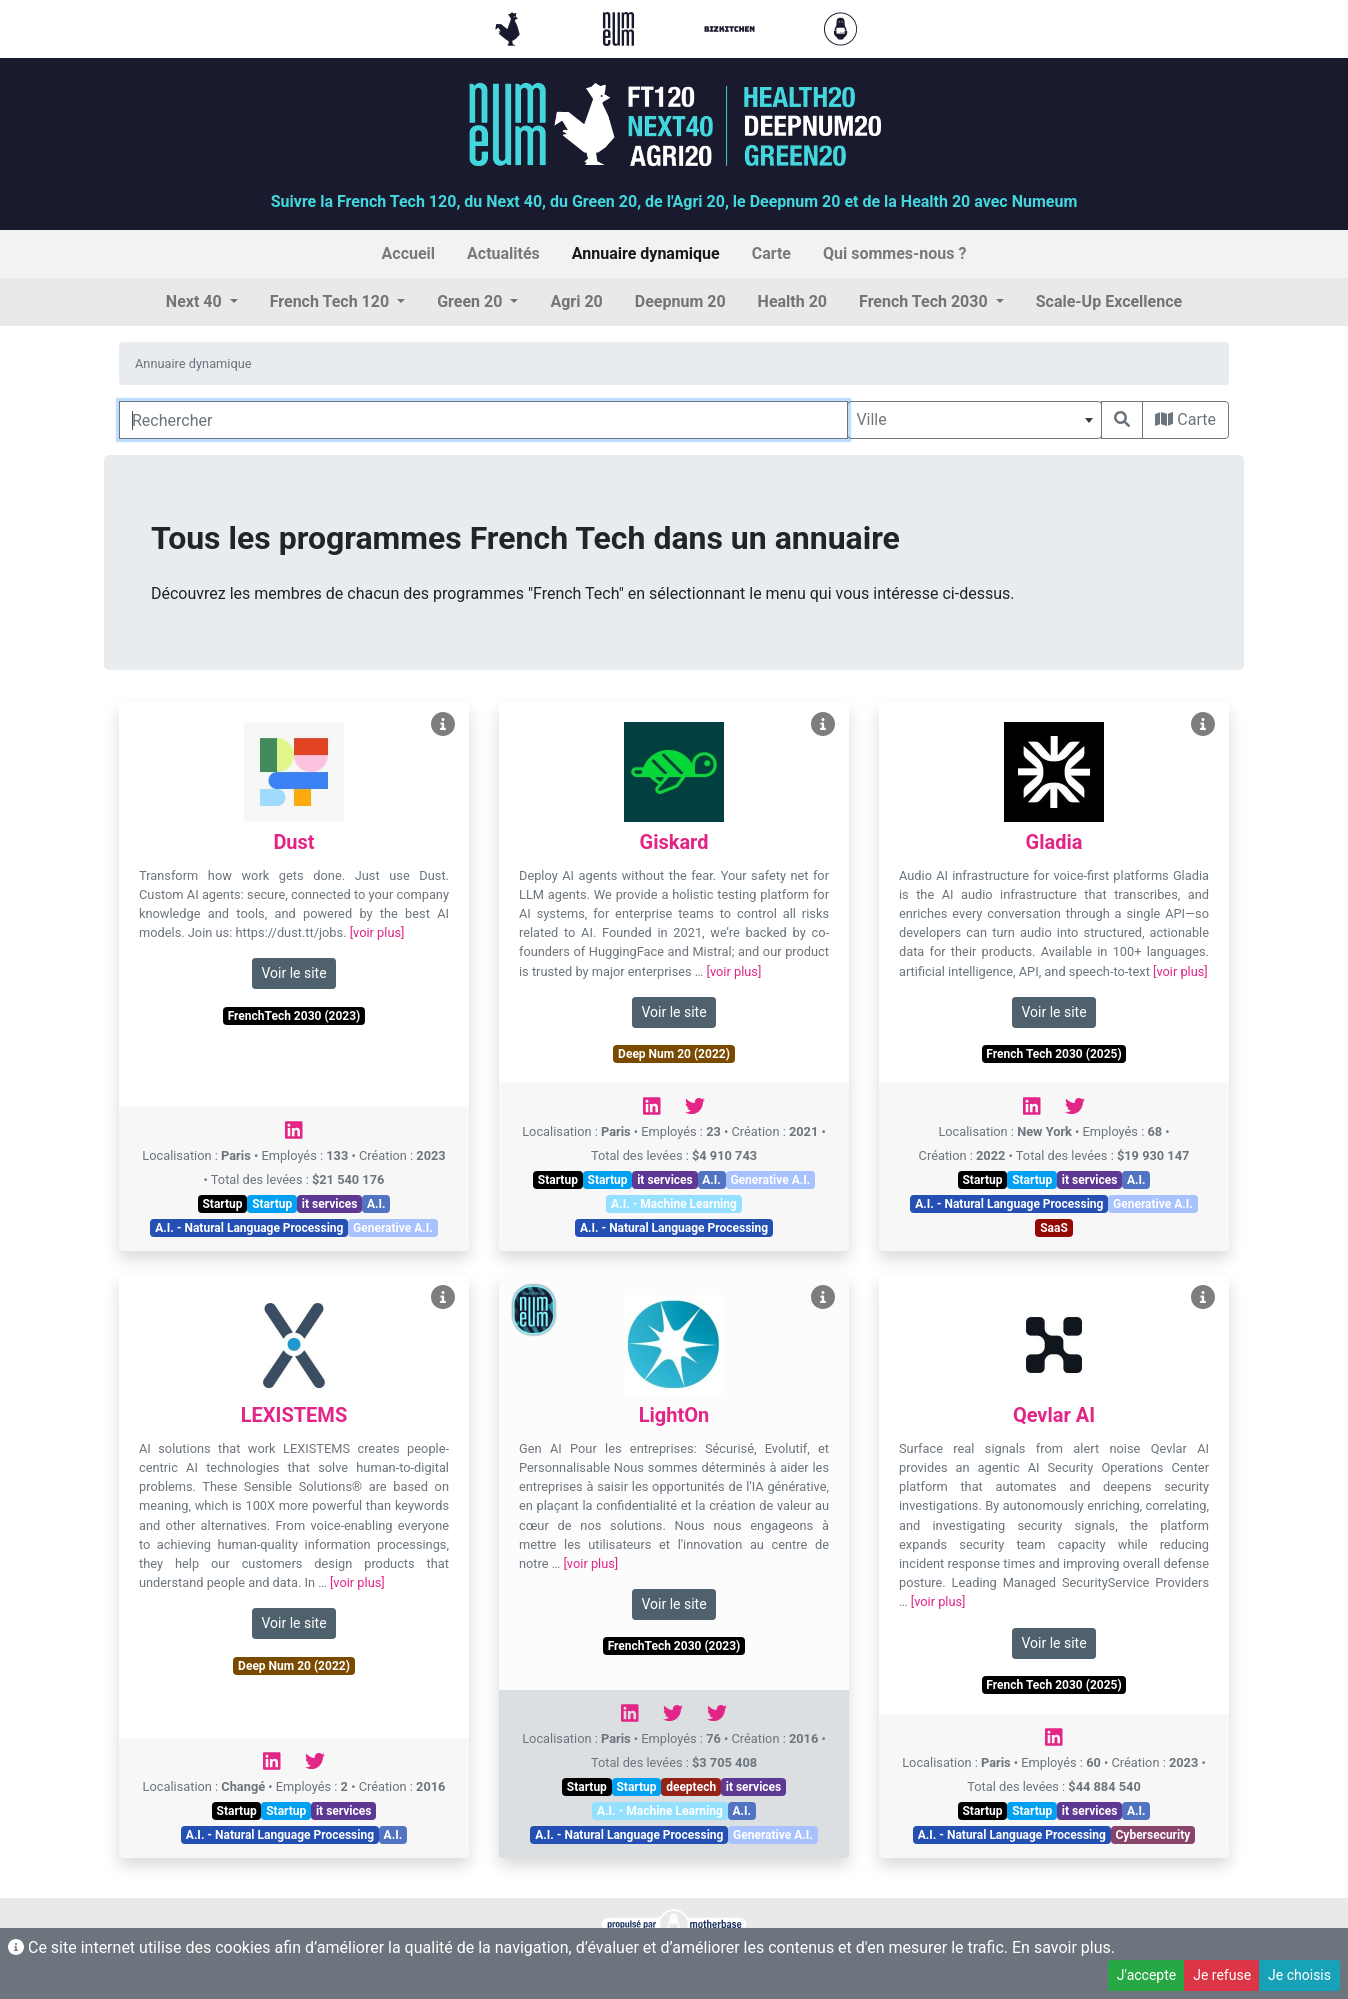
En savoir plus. (1063, 1947)
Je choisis (1299, 1975)
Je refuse (1222, 1975)
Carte (1185, 419)
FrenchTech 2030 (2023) (294, 1016)
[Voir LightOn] (823, 1297)
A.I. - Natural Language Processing (249, 1228)
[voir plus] (377, 932)
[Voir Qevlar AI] (1203, 1297)
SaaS (1054, 1228)
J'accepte (1146, 1975)
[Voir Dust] (443, 724)
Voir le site (293, 973)
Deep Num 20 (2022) (674, 1054)
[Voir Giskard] (823, 724)
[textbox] (974, 420)
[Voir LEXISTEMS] (443, 1297)
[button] (202, 302)
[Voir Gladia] (1203, 724)
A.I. (376, 1204)
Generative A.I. (393, 1228)
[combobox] (974, 420)
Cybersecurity (1152, 1835)
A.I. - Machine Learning (674, 1204)
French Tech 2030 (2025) (1053, 1054)
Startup (222, 1204)
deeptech (691, 1787)
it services (330, 1204)
